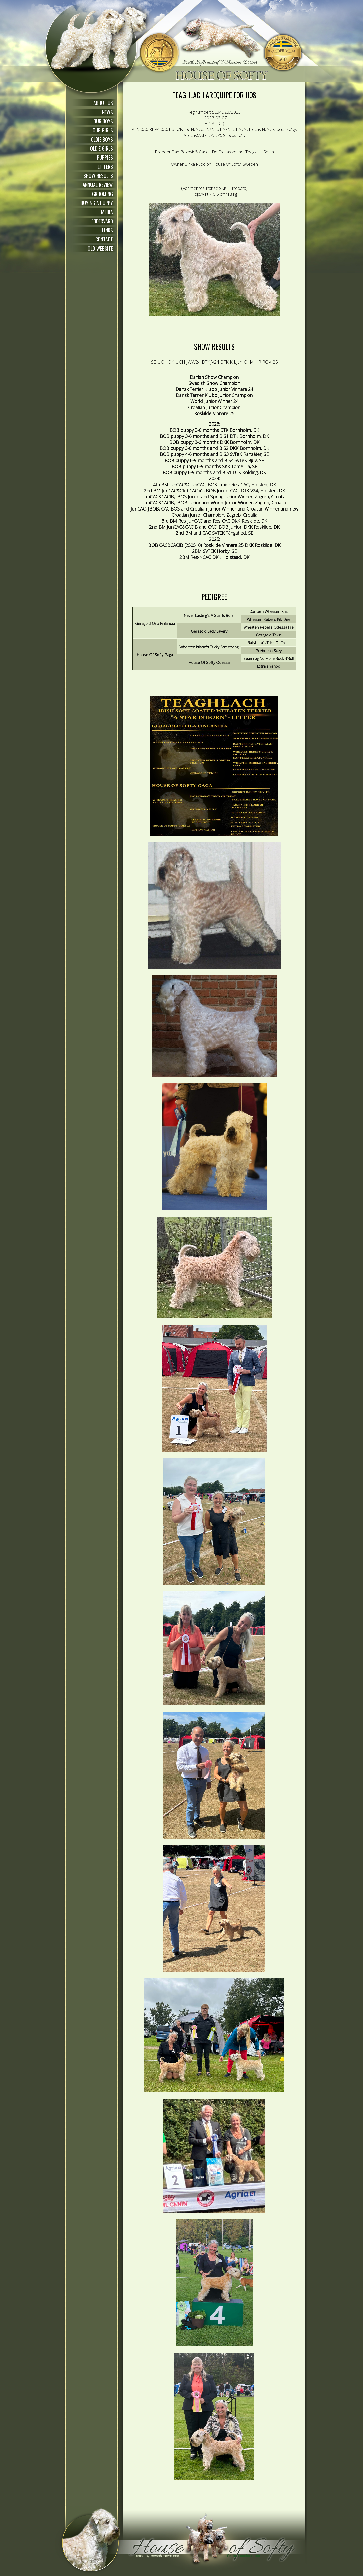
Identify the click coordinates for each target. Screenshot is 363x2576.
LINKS (107, 230)
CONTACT (104, 239)
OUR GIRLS (103, 130)
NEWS (107, 112)
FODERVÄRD (102, 221)
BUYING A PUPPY (97, 203)
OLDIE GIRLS (101, 148)
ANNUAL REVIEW (98, 185)
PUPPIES (105, 157)
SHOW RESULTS (98, 175)
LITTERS (105, 166)
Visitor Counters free (243, 2556)
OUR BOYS (103, 121)
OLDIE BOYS (102, 139)
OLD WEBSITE (100, 248)
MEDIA (107, 212)
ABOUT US (103, 103)
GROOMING (102, 194)
